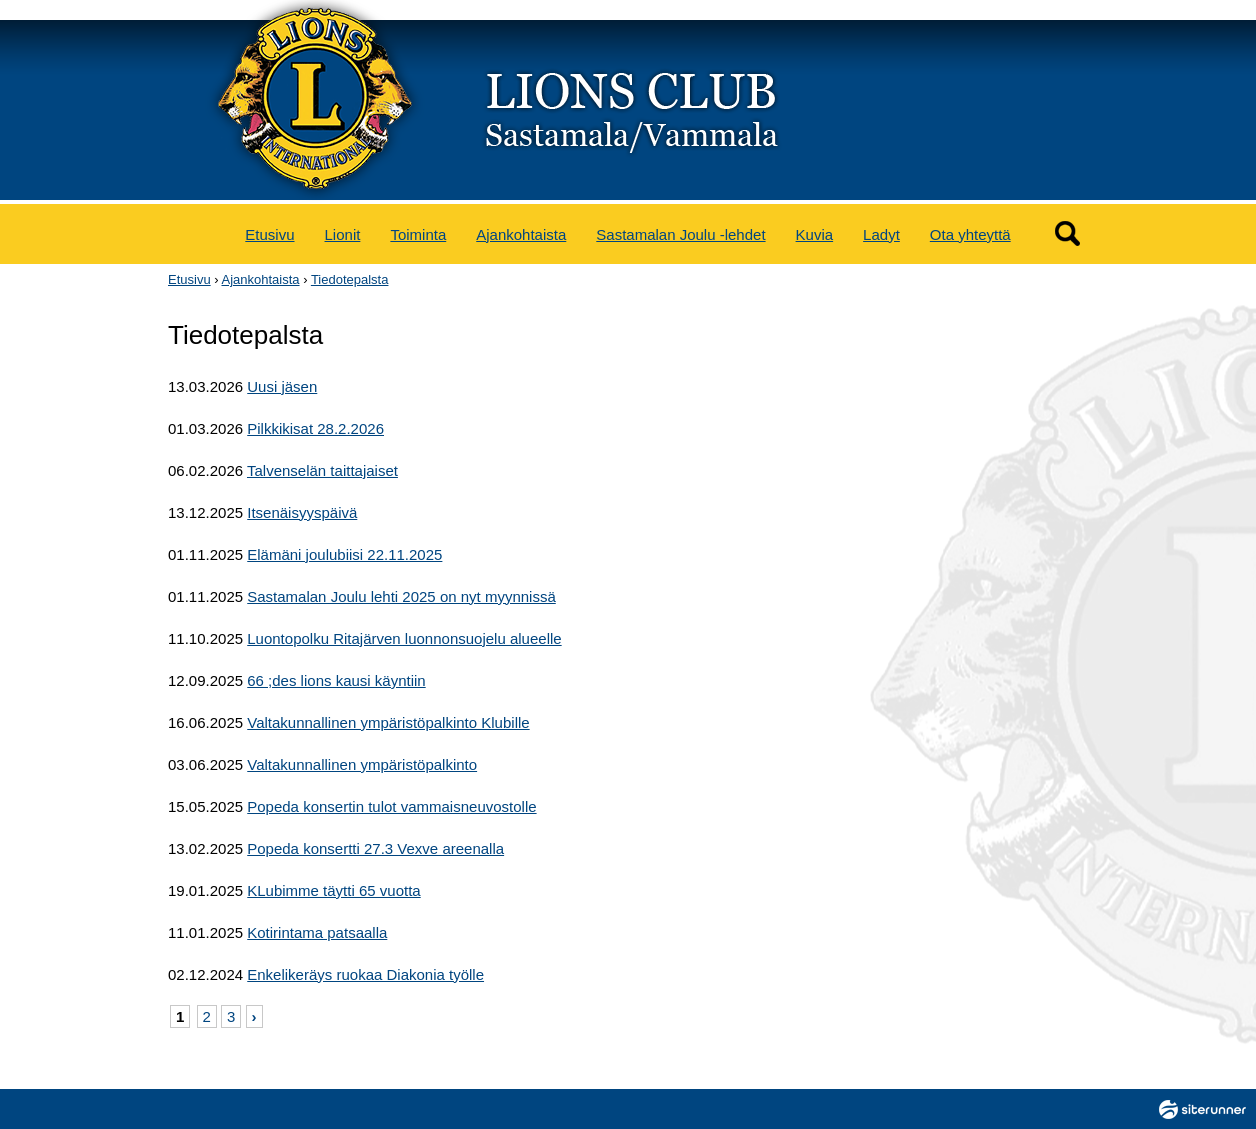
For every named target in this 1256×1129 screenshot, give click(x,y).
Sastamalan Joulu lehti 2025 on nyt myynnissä (401, 596)
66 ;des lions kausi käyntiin (336, 680)
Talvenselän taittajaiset (322, 470)
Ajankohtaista (521, 234)
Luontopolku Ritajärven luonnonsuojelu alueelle (404, 638)
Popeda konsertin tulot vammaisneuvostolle (391, 806)
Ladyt (881, 234)
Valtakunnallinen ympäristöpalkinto (362, 764)
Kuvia (815, 234)
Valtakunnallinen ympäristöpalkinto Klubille (388, 722)
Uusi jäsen (282, 386)
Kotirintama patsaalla (317, 932)
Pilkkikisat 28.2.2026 (315, 428)
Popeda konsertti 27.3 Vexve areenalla (375, 848)
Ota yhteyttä (970, 234)
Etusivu (269, 234)
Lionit (343, 234)
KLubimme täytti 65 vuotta (333, 890)
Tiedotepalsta (350, 279)
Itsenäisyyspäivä (302, 512)
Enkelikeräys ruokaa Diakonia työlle (365, 974)
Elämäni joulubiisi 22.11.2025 (344, 554)
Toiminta (418, 234)
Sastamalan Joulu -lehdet (680, 234)
